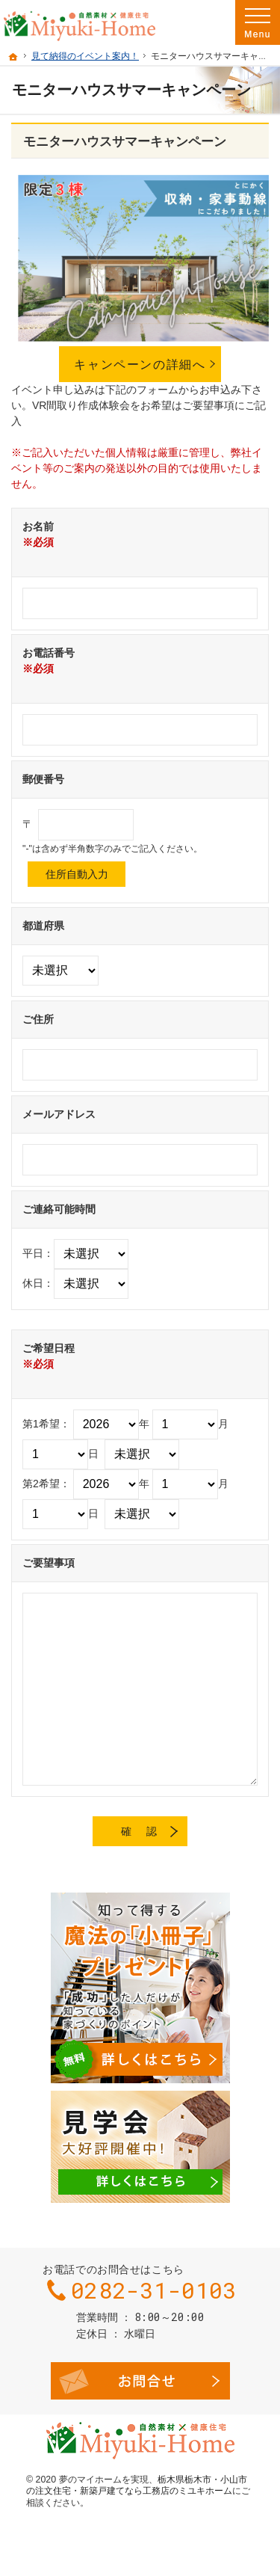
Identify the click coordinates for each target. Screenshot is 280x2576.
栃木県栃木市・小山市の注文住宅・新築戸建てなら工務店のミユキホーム (136, 2485)
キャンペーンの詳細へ (139, 364)
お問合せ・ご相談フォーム (140, 2381)
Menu (257, 22)
